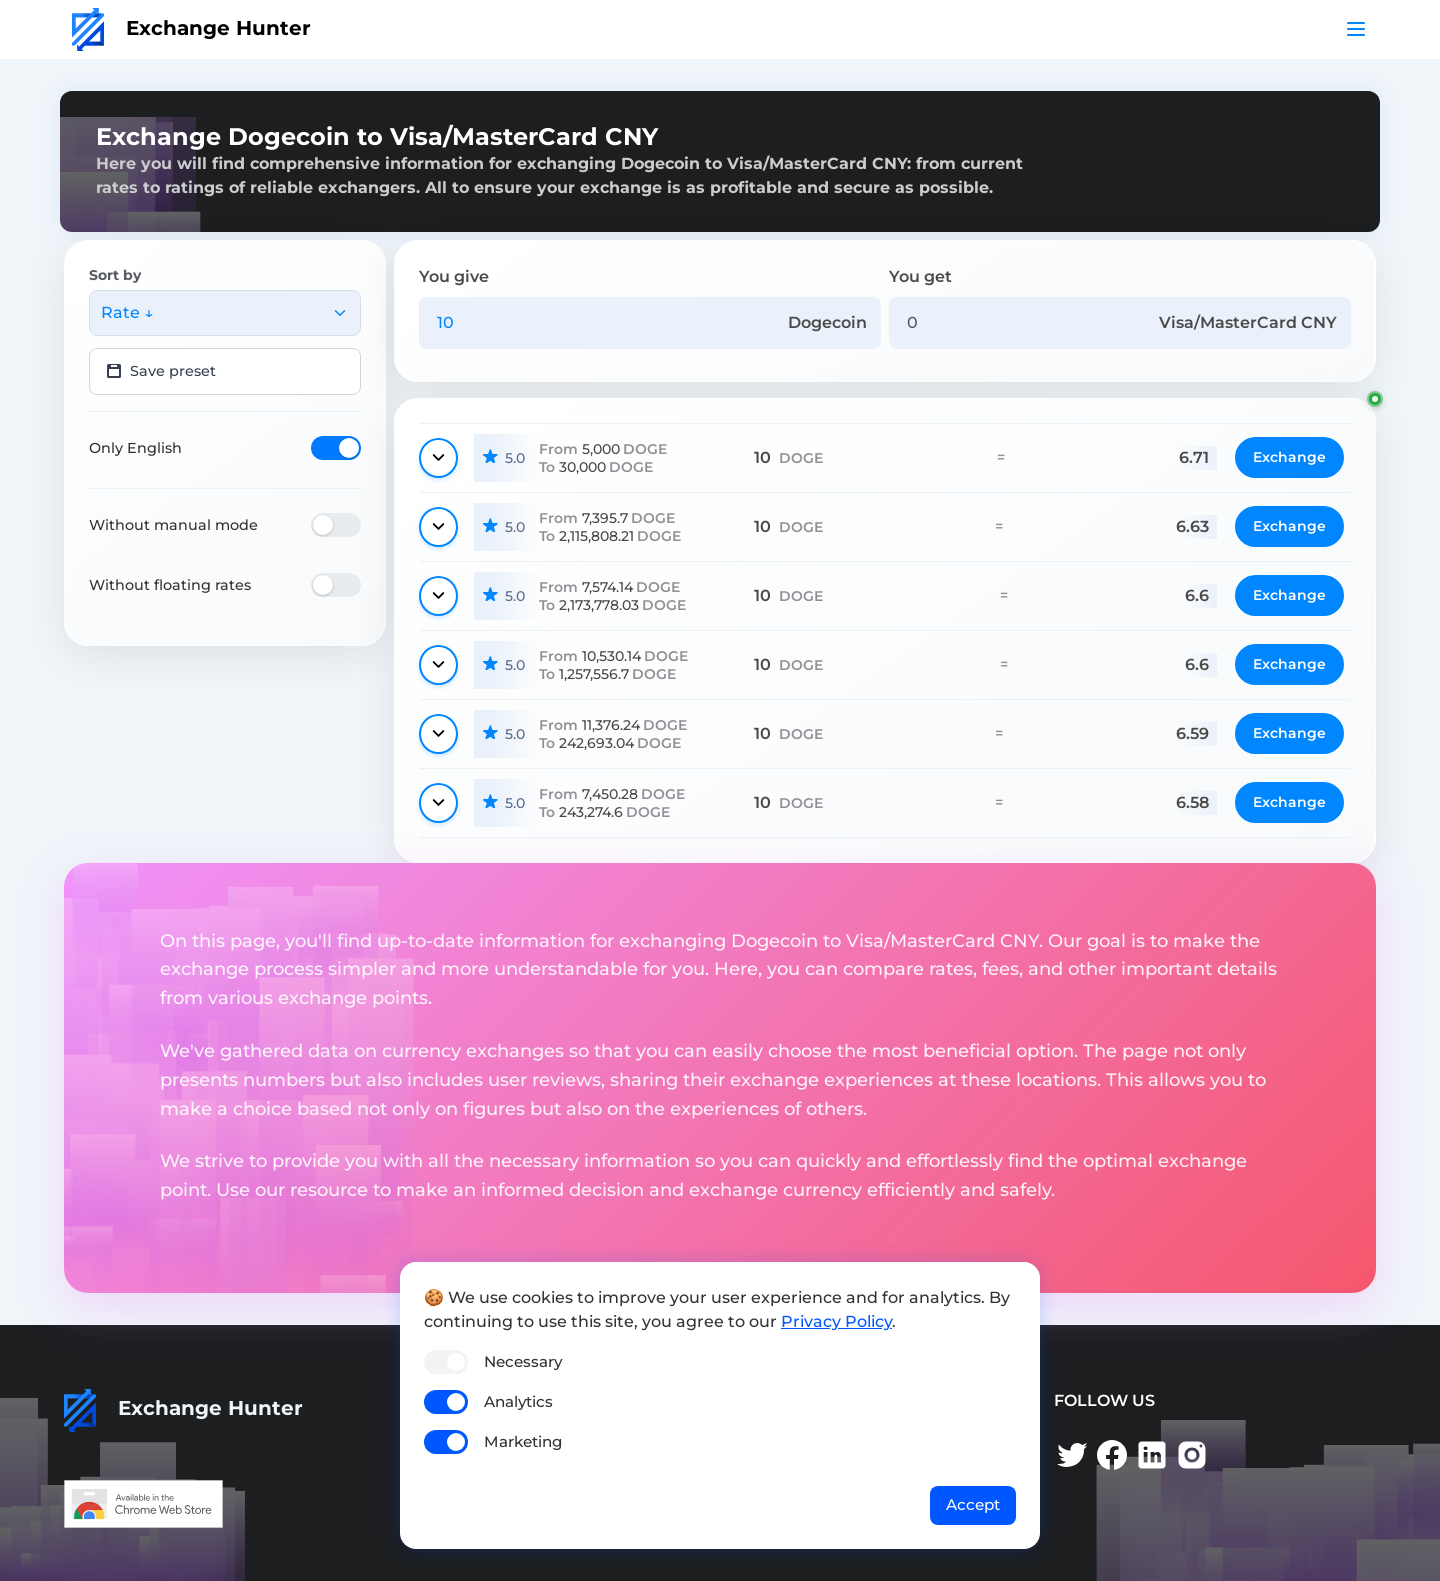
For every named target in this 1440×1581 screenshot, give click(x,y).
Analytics (518, 1401)
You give (454, 276)
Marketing (523, 1441)
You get (920, 276)
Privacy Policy (836, 1321)
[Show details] (438, 458)
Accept (973, 1504)
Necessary (523, 1361)
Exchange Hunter (191, 28)
